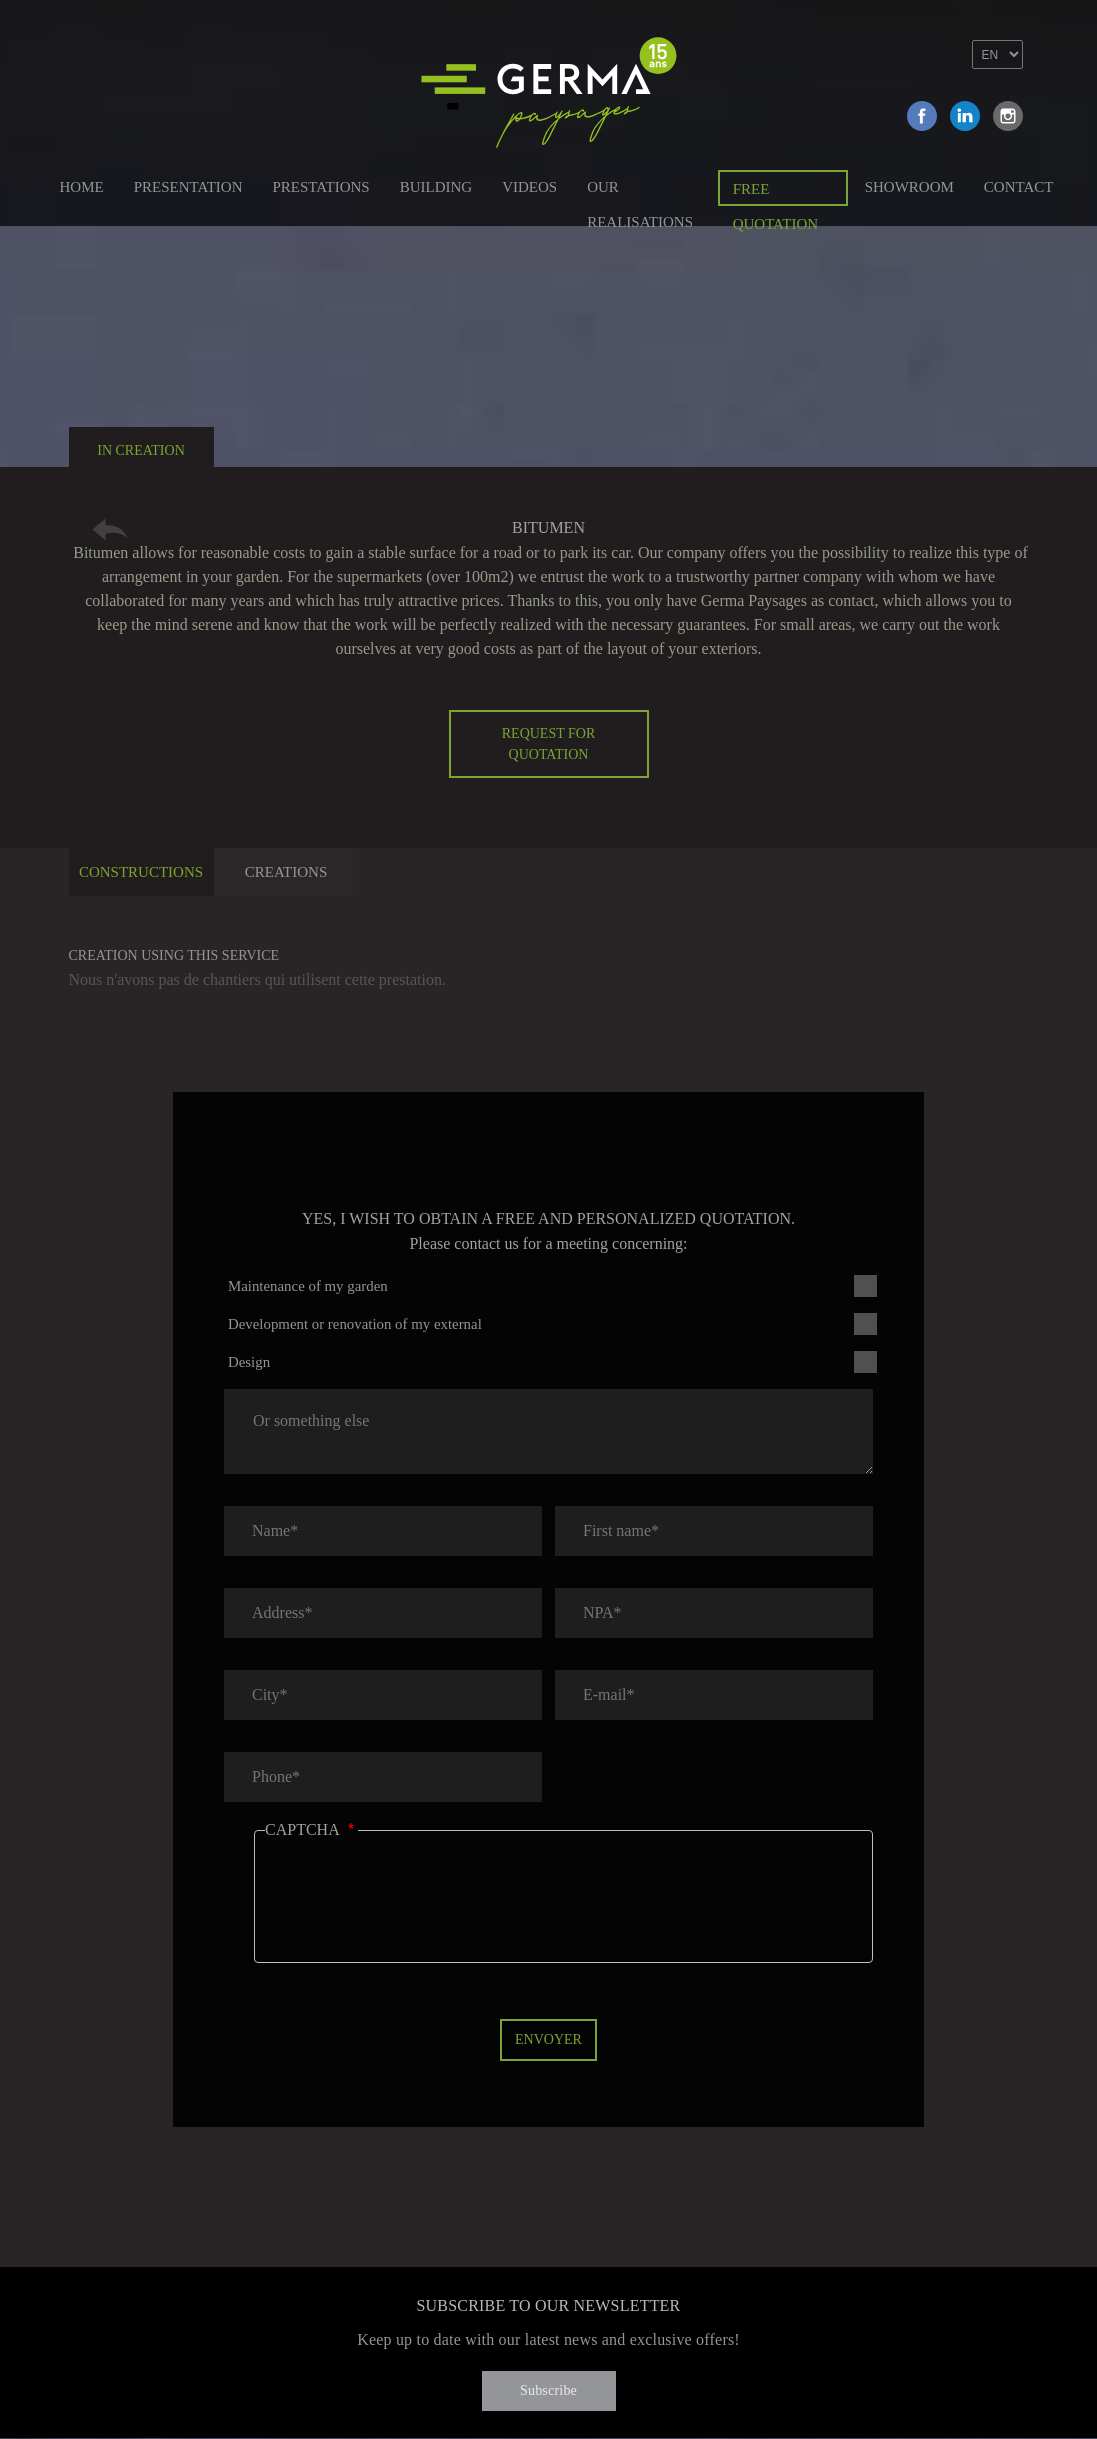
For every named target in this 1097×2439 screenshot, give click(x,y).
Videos (529, 187)
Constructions (141, 872)
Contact (1019, 187)
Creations (286, 872)
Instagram (1008, 116)
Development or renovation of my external (355, 1324)
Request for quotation (548, 744)
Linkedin (965, 116)
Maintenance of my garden (308, 1286)
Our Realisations (640, 190)
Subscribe (548, 2390)
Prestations (320, 187)
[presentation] (417, 1911)
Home (82, 187)
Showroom (909, 187)
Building (436, 187)
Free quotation (775, 193)
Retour (110, 529)
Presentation (188, 187)
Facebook (922, 116)
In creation (141, 450)
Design (249, 1362)
